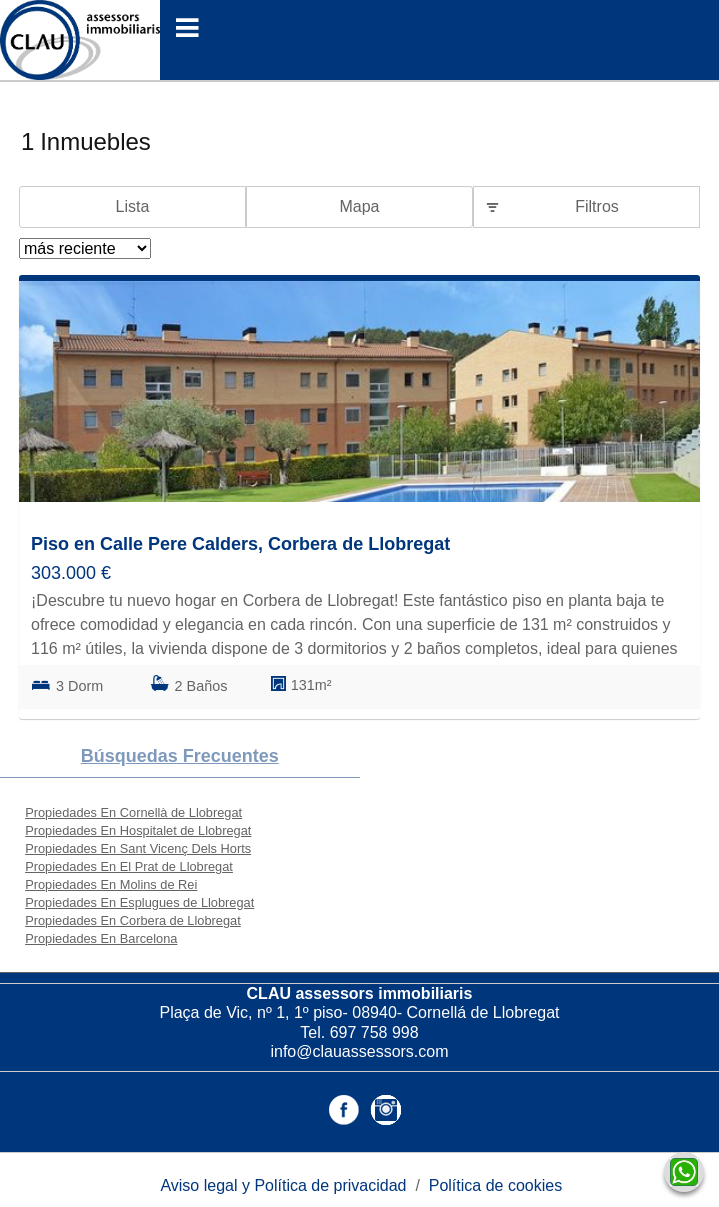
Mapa (359, 206)
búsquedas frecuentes (180, 756)
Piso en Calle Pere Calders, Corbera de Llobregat (240, 544)
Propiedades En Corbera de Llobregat (133, 920)
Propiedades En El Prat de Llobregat (129, 866)
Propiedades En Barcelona (101, 938)
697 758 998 (374, 1032)
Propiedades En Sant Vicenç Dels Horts (138, 848)
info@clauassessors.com (359, 1051)
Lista (133, 206)
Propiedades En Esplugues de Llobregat (139, 902)
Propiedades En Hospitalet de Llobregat (138, 830)
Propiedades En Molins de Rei (111, 884)
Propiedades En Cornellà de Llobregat (133, 812)
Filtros (597, 206)
